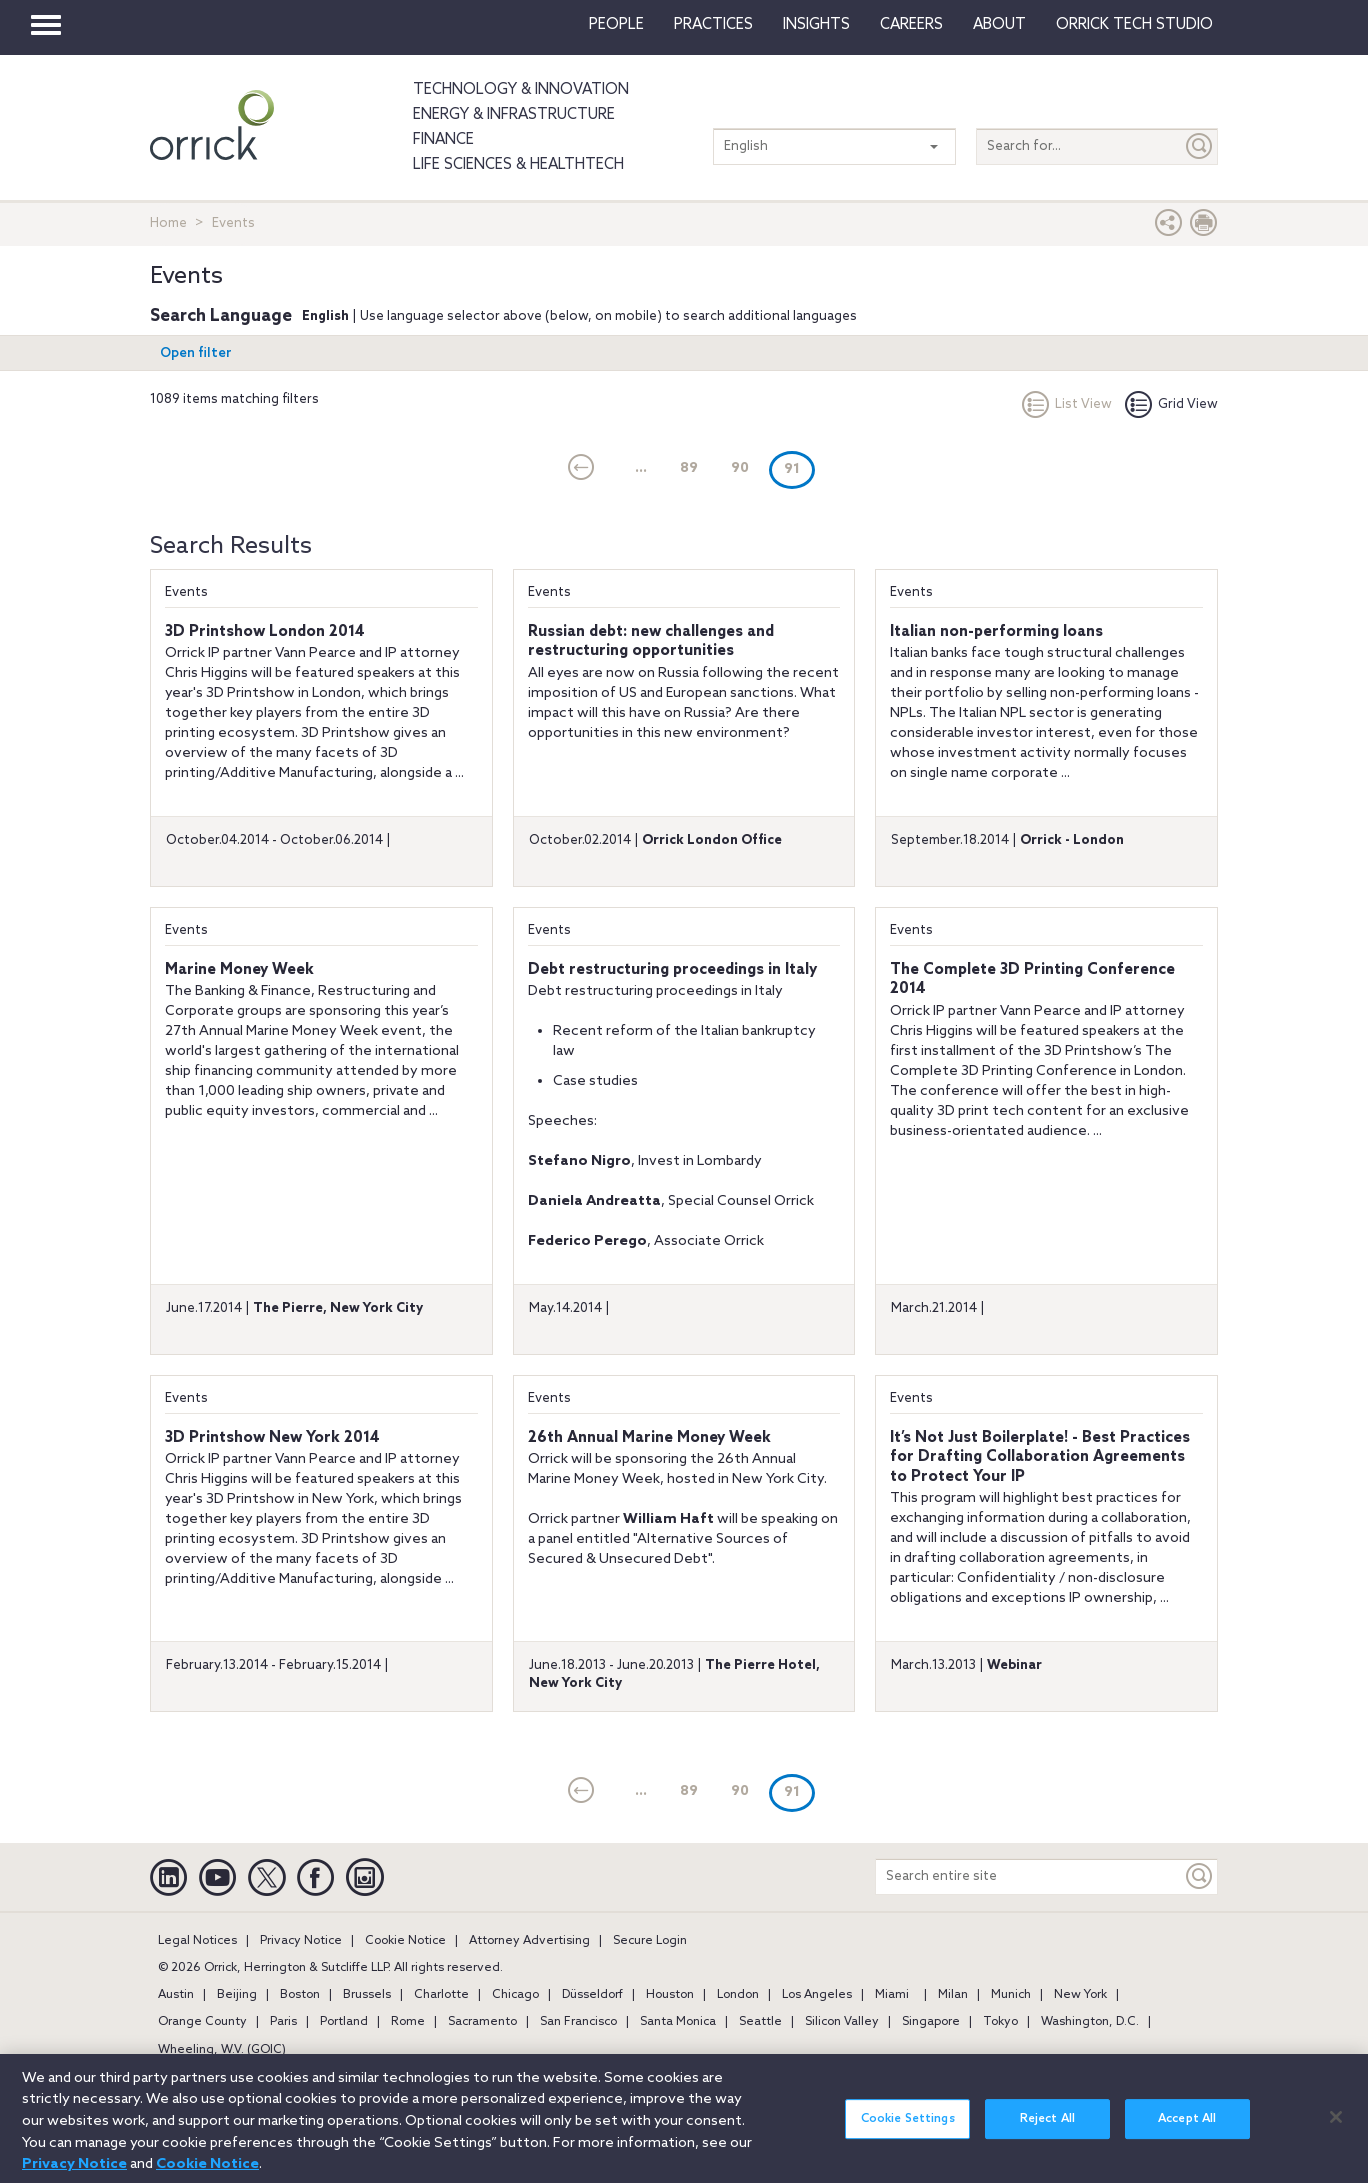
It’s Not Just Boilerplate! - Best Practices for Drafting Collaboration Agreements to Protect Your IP (1040, 1457)
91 (799, 468)
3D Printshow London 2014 (265, 632)
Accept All (1187, 2130)
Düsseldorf (592, 1995)
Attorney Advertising (529, 1941)
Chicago (515, 1995)
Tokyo (1000, 2022)
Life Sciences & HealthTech (518, 165)
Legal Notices (197, 1941)
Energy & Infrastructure (514, 115)
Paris (283, 2022)
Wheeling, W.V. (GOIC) (222, 2050)
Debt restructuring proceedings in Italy (672, 970)
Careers (911, 25)
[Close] (1336, 2127)
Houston (670, 1995)
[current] (581, 469)
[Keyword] (1200, 1876)
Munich (1011, 1995)
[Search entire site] (1029, 1876)
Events (186, 592)
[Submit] (1200, 146)
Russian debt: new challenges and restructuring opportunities (651, 642)
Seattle (760, 2022)
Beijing (237, 1995)
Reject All (1047, 2130)
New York (1080, 1995)
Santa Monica (678, 2022)
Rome (408, 2022)
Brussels (367, 1995)
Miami (892, 1995)
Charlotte (441, 1995)
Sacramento (482, 2022)
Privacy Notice (301, 1941)
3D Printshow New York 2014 (272, 1438)
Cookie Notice (405, 1941)
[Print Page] (1204, 227)
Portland (344, 2022)
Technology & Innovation (521, 90)
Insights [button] (816, 25)
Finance (443, 140)
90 (740, 468)
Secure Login (650, 1941)
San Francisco (578, 2022)
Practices (713, 25)
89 (689, 468)
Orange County (202, 2022)
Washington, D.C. (1090, 2022)
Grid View (1171, 404)
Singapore (931, 2022)
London (738, 1995)
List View (1067, 404)
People (616, 25)
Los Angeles (817, 1995)
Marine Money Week (239, 970)
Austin (176, 1995)
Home (168, 223)
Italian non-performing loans (996, 632)
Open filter (196, 353)
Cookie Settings (908, 2130)
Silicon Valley (842, 2022)
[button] (1169, 227)
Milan (953, 1995)
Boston (300, 1995)
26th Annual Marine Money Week (649, 1438)
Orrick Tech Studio (1134, 25)
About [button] (999, 25)
